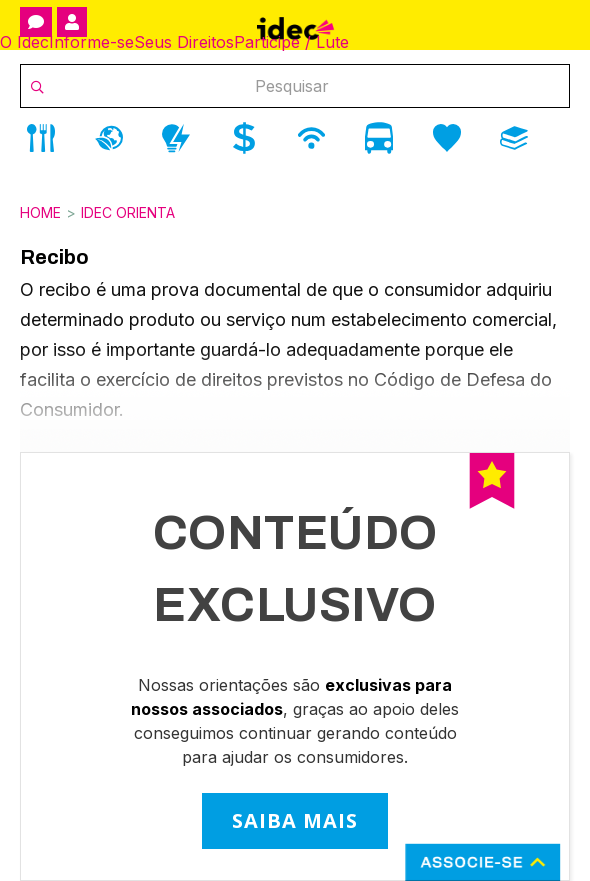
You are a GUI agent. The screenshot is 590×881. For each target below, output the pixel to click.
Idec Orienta (128, 212)
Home (40, 212)
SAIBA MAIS (295, 820)
